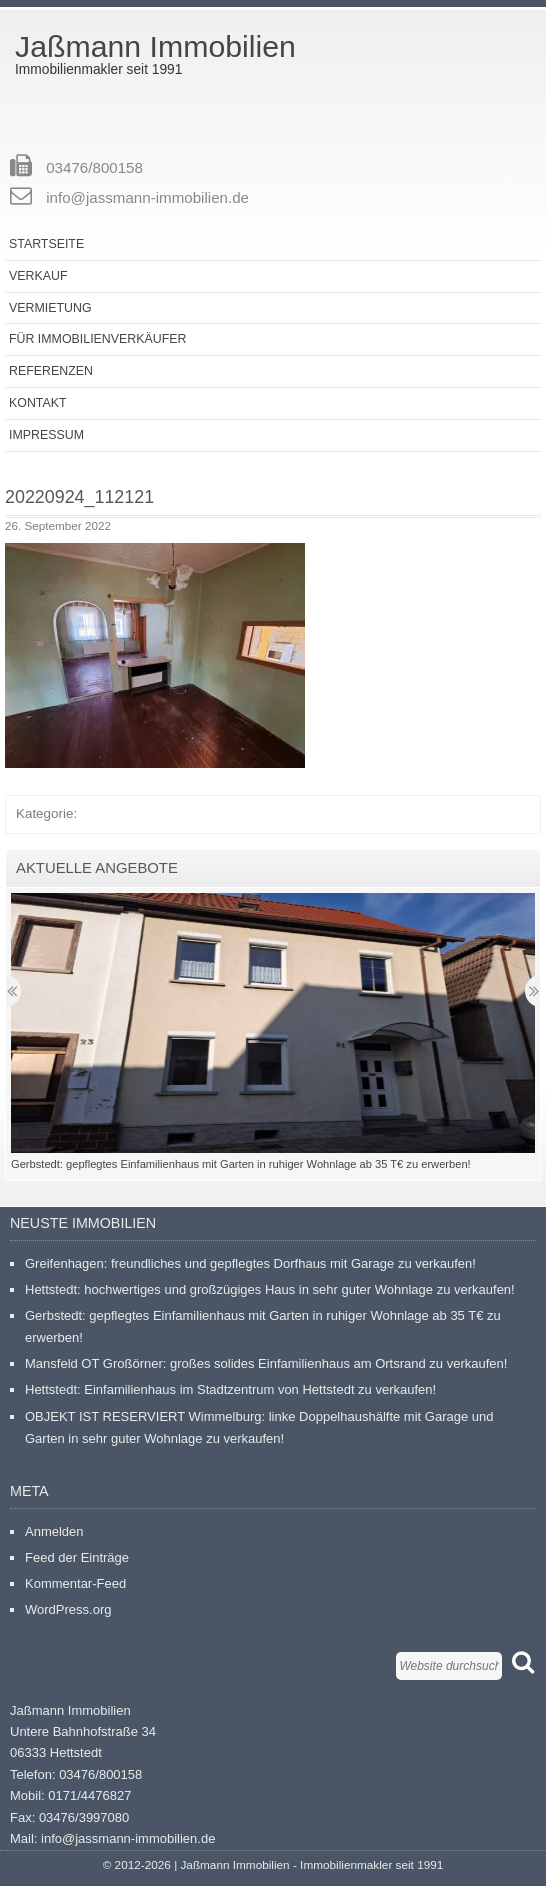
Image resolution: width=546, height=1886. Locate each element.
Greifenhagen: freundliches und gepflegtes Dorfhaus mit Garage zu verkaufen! (250, 1263)
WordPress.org (68, 1609)
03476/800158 (94, 167)
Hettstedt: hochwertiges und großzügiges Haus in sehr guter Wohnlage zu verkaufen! (270, 1289)
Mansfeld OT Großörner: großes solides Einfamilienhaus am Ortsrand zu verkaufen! (266, 1363)
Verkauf (38, 276)
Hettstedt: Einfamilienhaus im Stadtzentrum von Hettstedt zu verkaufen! (230, 1389)
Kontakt (38, 403)
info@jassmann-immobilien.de (147, 197)
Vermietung (50, 308)
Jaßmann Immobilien (155, 46)
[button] (155, 655)
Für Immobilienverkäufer (97, 339)
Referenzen (51, 371)
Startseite (46, 244)
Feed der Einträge (77, 1557)
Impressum (46, 435)
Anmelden (54, 1531)
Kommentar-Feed (75, 1583)
